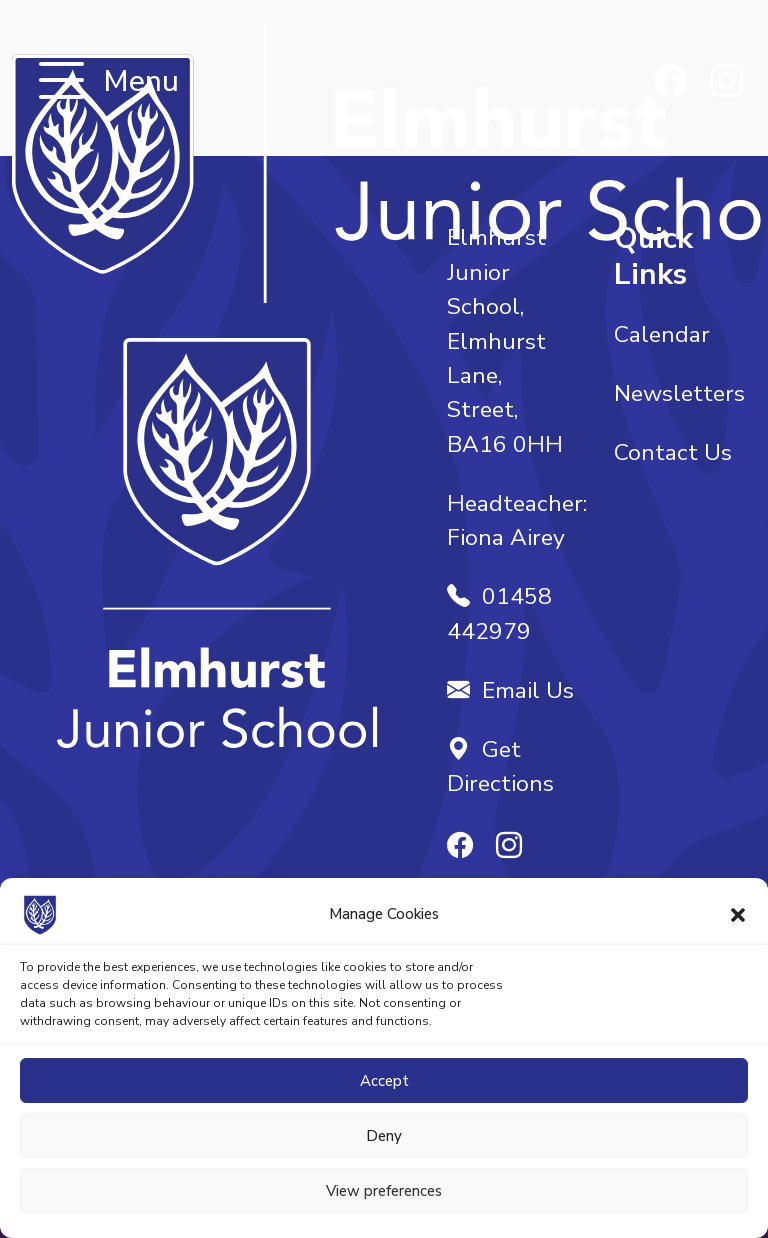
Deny (384, 1136)
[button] (738, 914)
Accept (384, 1081)
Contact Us (673, 452)
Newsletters (679, 393)
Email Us (510, 690)
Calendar (662, 334)
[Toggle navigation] (61, 82)
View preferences (384, 1191)
